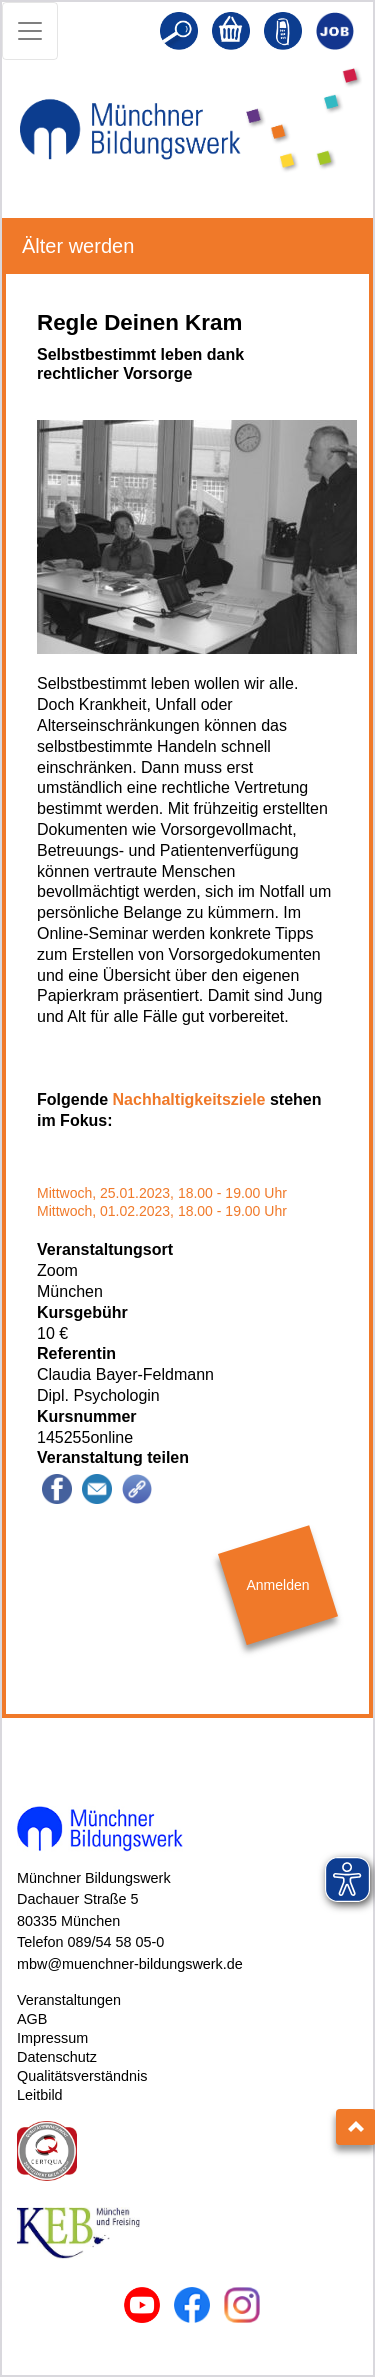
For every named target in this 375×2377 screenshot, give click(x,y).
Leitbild (40, 2095)
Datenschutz (57, 2057)
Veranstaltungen (69, 2000)
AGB (32, 2019)
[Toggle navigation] (30, 31)
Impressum (52, 2038)
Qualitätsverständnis (82, 2076)
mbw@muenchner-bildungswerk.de (130, 1964)
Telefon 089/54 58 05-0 (90, 1942)
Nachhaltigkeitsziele (189, 1099)
